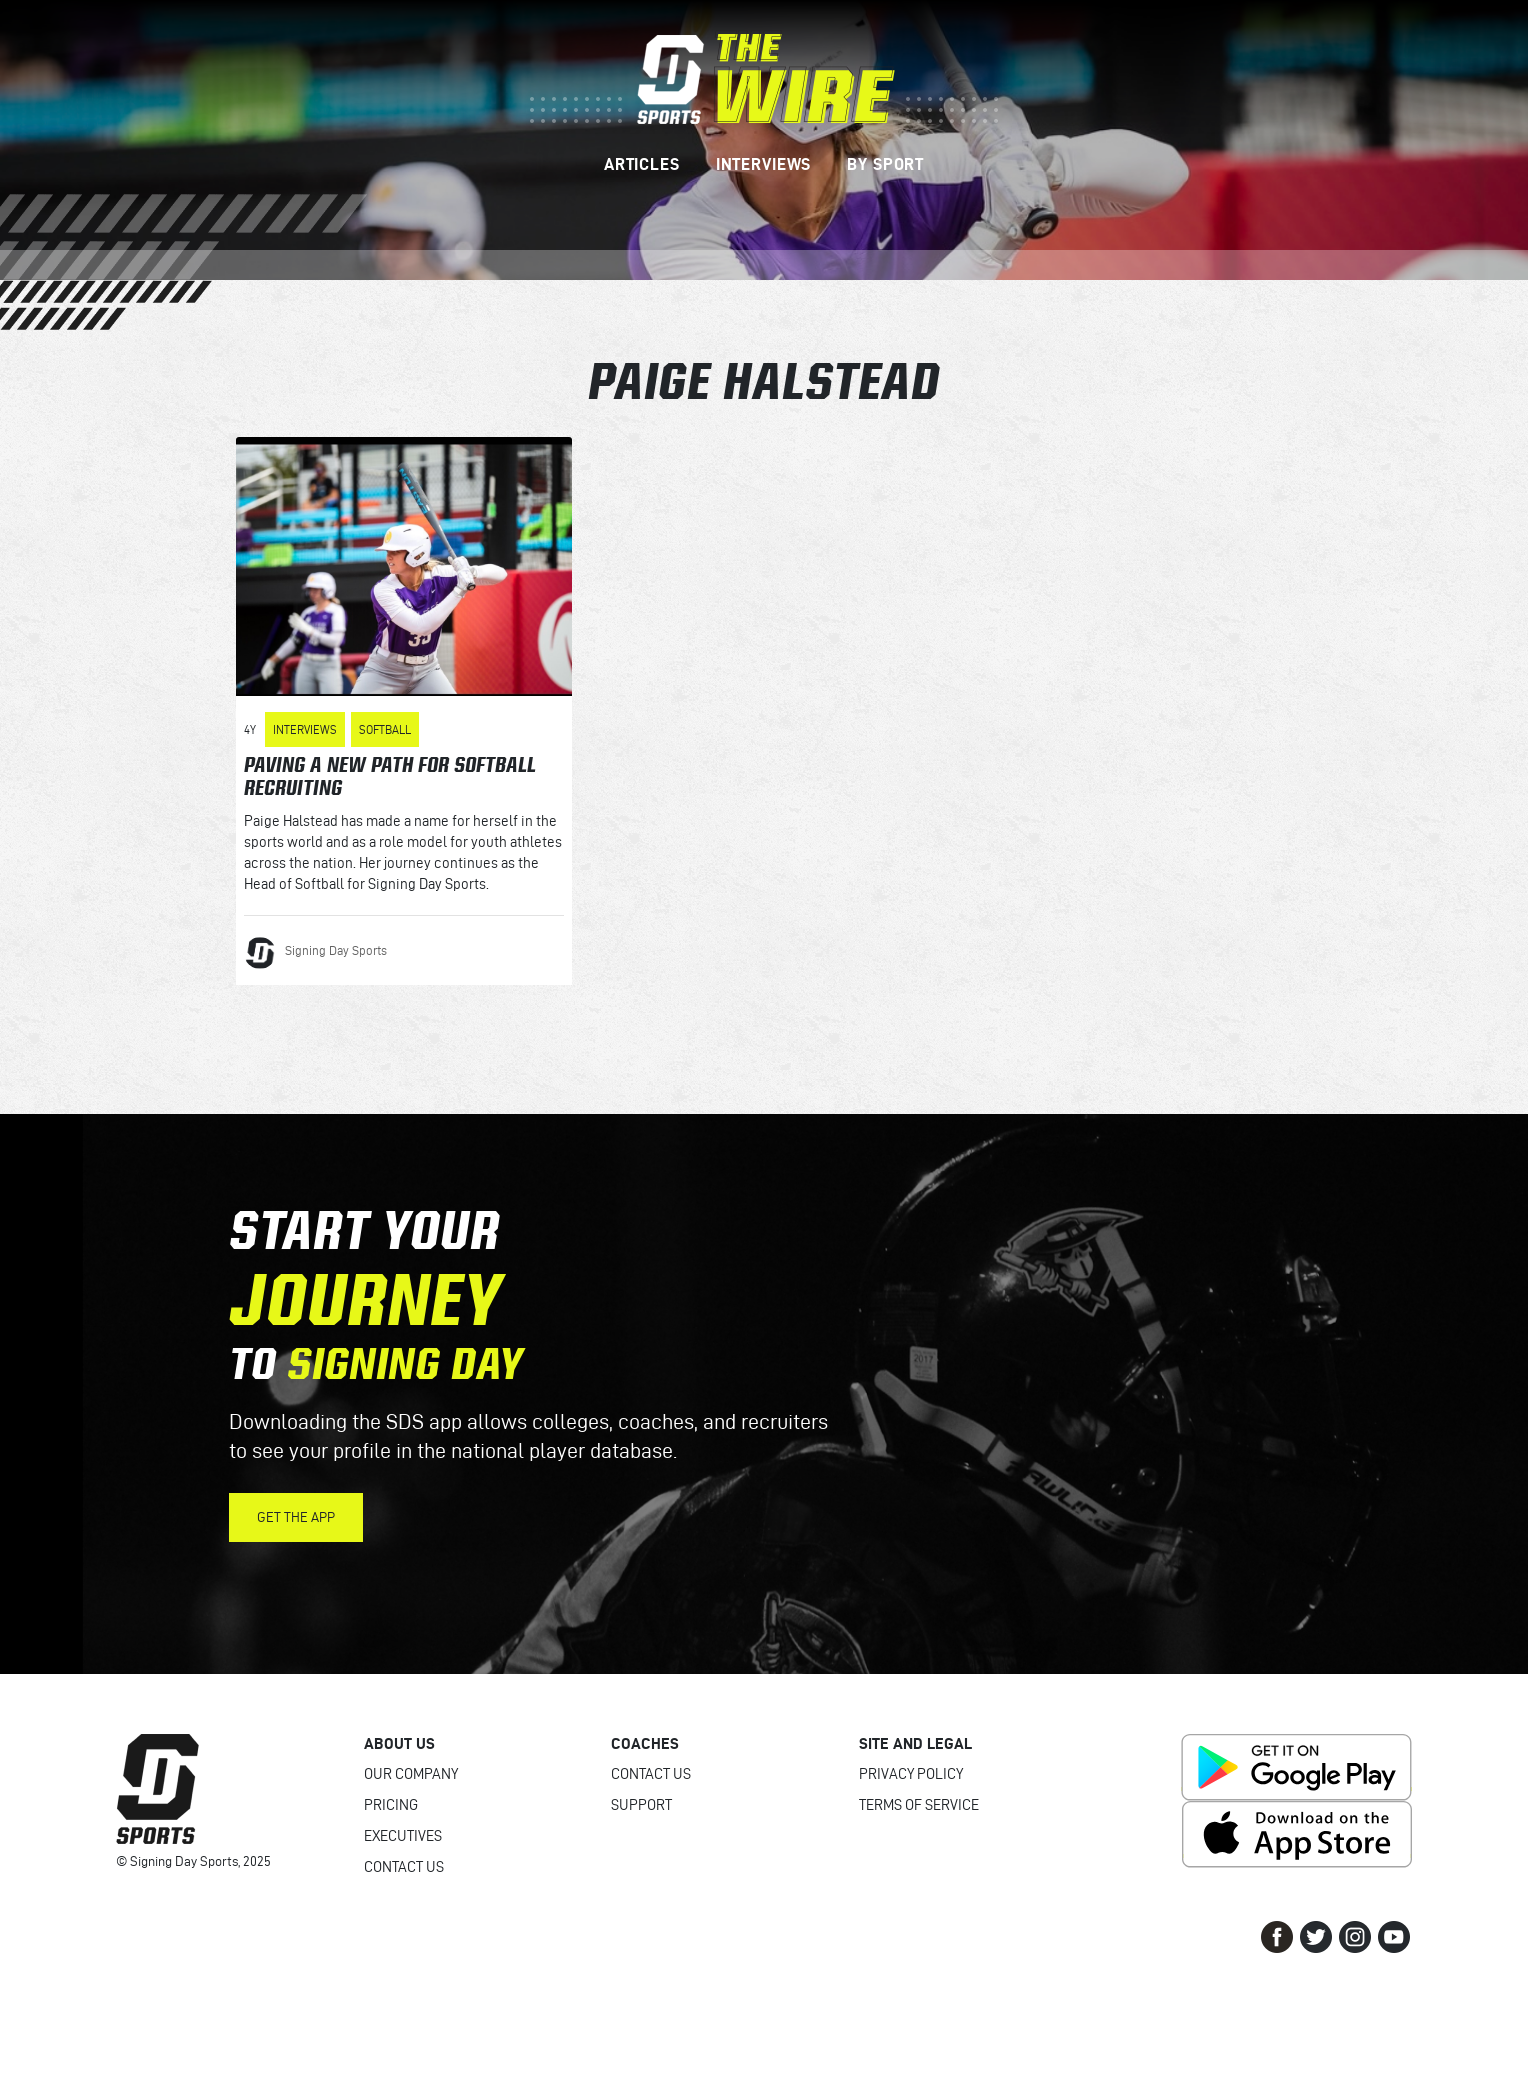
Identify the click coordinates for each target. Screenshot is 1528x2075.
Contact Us (404, 1867)
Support (641, 1805)
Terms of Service (919, 1805)
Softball (385, 729)
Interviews (305, 729)
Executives (403, 1836)
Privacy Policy (911, 1774)
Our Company (411, 1774)
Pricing (391, 1805)
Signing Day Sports (336, 950)
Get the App (296, 1517)
